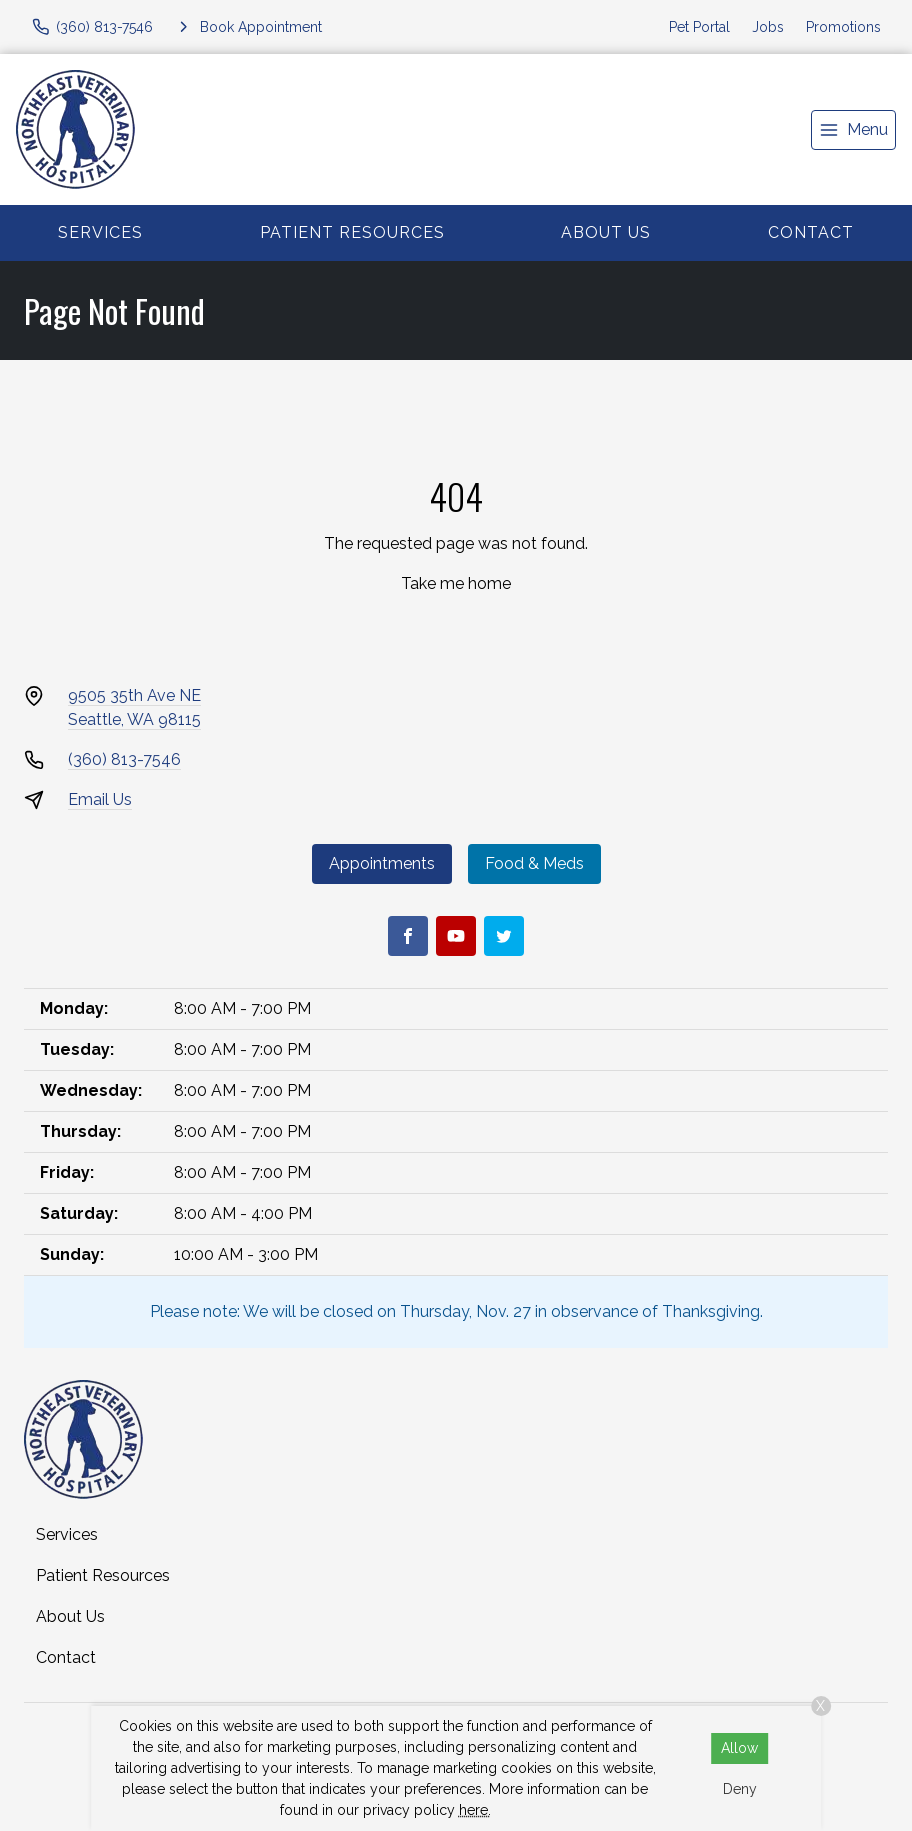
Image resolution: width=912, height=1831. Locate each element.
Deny (740, 1789)
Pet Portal (699, 27)
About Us (606, 232)
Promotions (843, 27)
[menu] (853, 130)
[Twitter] (504, 936)
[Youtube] (456, 936)
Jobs (768, 27)
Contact (811, 232)
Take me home (456, 583)
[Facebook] (408, 936)
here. (475, 1810)
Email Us (100, 799)
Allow (739, 1748)
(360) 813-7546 (124, 759)
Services (100, 232)
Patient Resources (352, 232)
